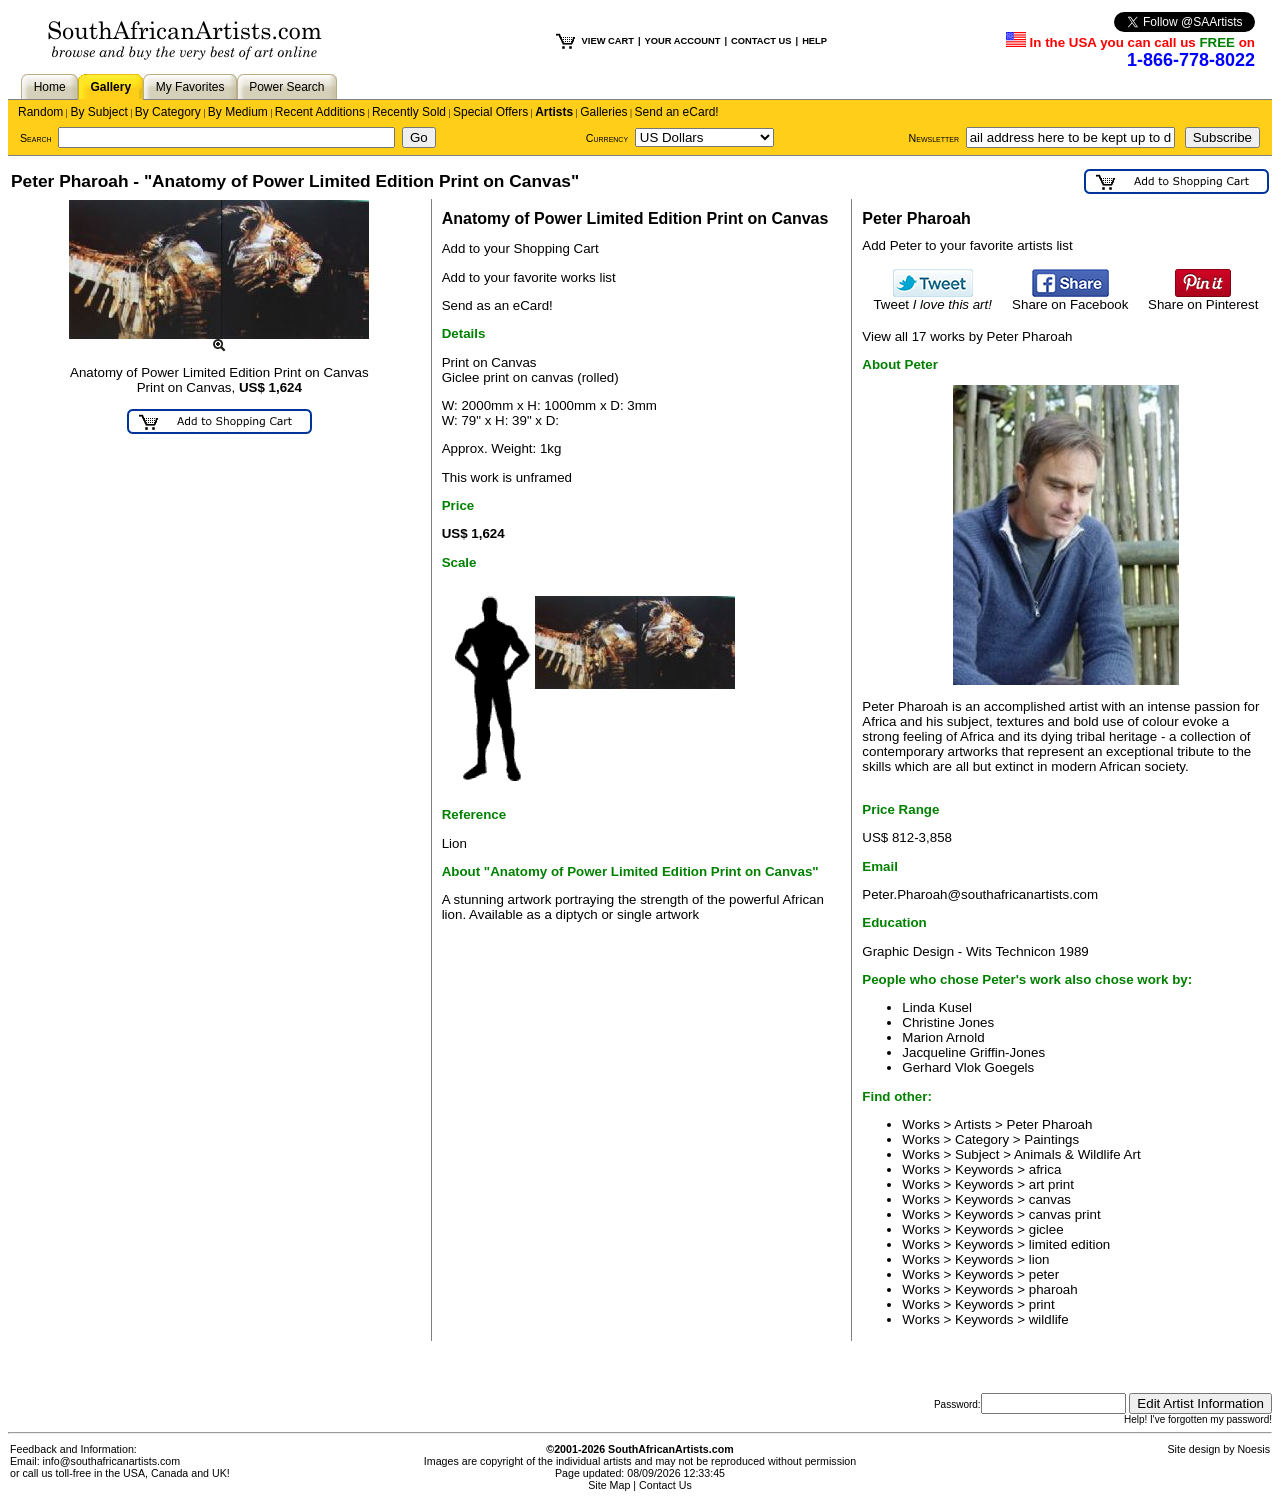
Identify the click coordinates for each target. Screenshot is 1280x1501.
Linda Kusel (937, 1007)
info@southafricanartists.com (112, 1461)
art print (1051, 1184)
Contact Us (665, 1485)
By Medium (238, 112)
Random (40, 112)
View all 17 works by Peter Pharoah (967, 336)
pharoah (1053, 1289)
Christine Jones (948, 1022)
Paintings (1051, 1139)
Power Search (286, 87)
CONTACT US (761, 41)
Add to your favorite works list (529, 277)
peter (1044, 1274)
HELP (814, 41)
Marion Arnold (943, 1037)
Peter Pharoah (1050, 1124)
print (1042, 1304)
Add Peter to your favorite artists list (967, 245)
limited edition (1070, 1244)
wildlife (1049, 1319)
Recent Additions (320, 112)
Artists (554, 112)
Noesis (1253, 1449)
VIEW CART (608, 41)
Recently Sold (409, 112)
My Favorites (190, 87)
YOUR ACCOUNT (683, 41)
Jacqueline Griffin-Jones (973, 1052)
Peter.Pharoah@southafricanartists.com (980, 894)
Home (50, 87)
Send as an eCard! (497, 305)
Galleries (603, 112)
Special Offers (490, 112)
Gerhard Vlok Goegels (968, 1067)
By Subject (98, 112)
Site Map (609, 1485)
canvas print (1065, 1214)
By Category (168, 112)
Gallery (110, 87)
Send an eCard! (677, 112)
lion (1039, 1259)
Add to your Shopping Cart (520, 248)
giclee (1046, 1229)
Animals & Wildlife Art (1077, 1154)
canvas (1050, 1199)
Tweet (932, 298)
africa (1045, 1169)
